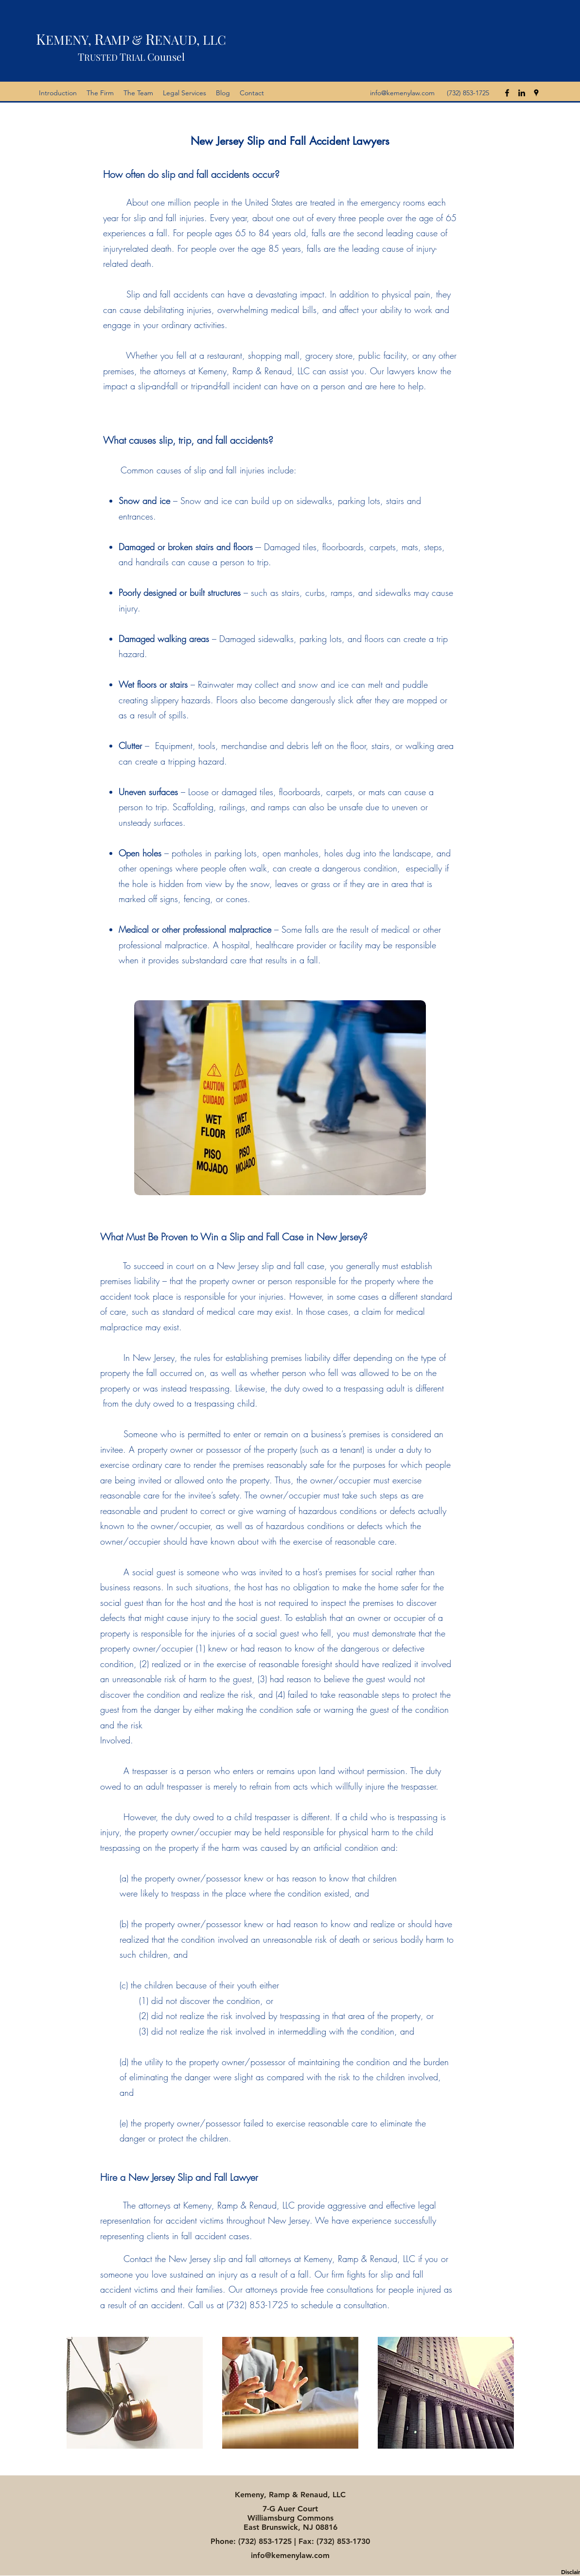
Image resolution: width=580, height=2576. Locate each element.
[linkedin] (522, 93)
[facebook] (507, 93)
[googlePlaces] (536, 93)
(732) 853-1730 (343, 2541)
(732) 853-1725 (265, 2541)
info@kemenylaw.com (402, 92)
